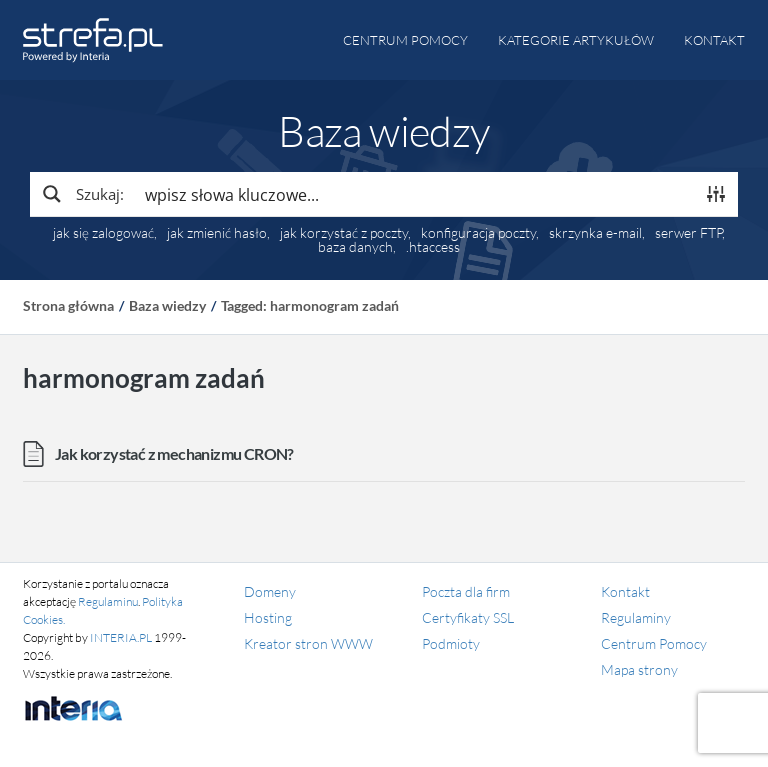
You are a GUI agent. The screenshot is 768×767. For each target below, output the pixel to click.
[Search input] (415, 194)
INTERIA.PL (121, 637)
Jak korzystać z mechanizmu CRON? (174, 453)
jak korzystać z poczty (344, 233)
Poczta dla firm (466, 591)
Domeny (270, 591)
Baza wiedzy (167, 305)
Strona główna (68, 305)
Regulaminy (636, 617)
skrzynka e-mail (595, 233)
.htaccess (433, 247)
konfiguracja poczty (478, 233)
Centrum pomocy (405, 40)
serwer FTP (688, 233)
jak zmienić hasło (217, 233)
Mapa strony (639, 669)
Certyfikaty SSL (468, 617)
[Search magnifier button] (82, 194)
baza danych (355, 247)
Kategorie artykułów (576, 40)
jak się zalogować (103, 233)
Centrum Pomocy (654, 643)
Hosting (268, 617)
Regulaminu (108, 601)
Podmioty (451, 643)
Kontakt (714, 40)
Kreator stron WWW (308, 643)
